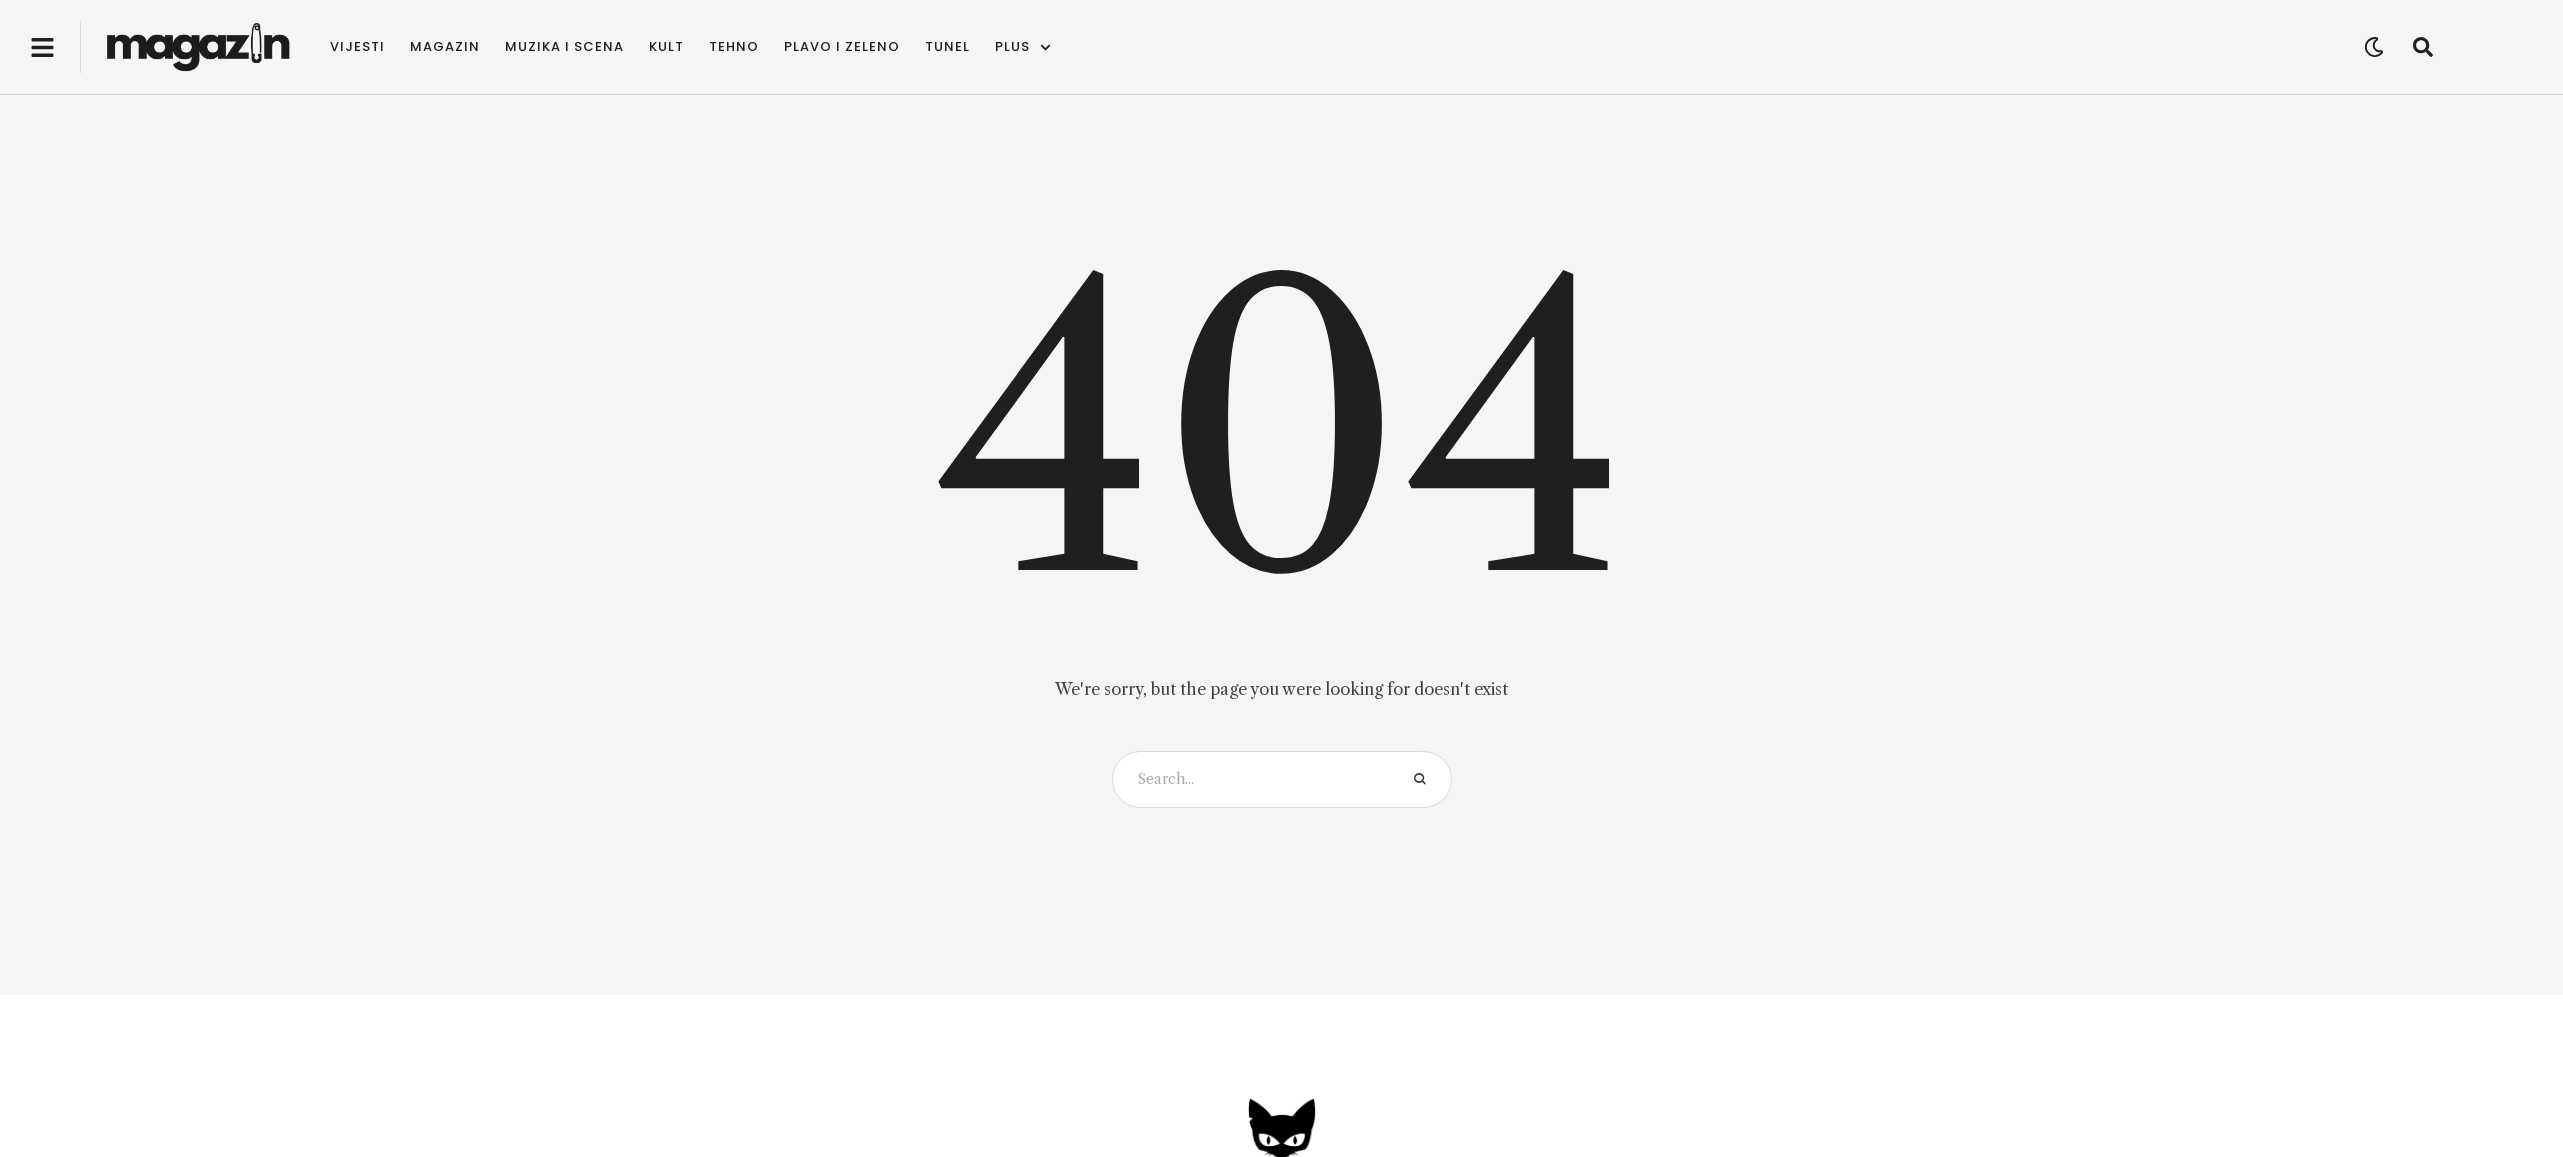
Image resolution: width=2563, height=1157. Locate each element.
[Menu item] (357, 47)
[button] (42, 47)
